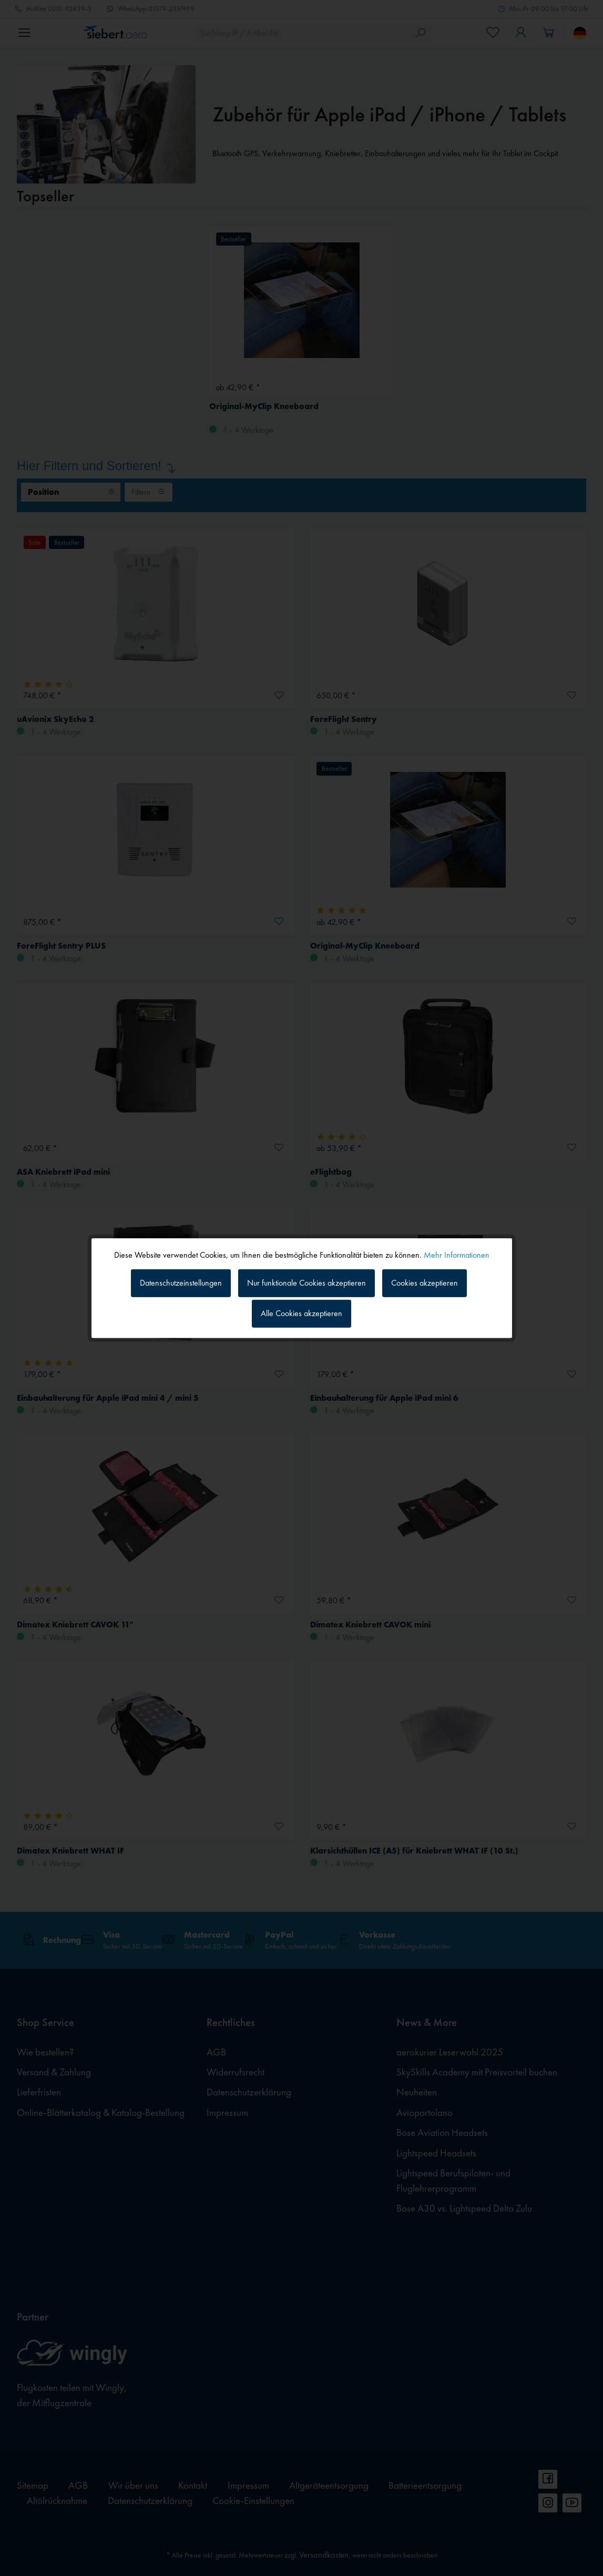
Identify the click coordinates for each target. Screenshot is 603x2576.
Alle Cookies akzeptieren (301, 1313)
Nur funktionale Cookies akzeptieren (306, 1282)
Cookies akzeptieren (424, 1282)
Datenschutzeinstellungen (181, 1282)
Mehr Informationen (456, 1254)
